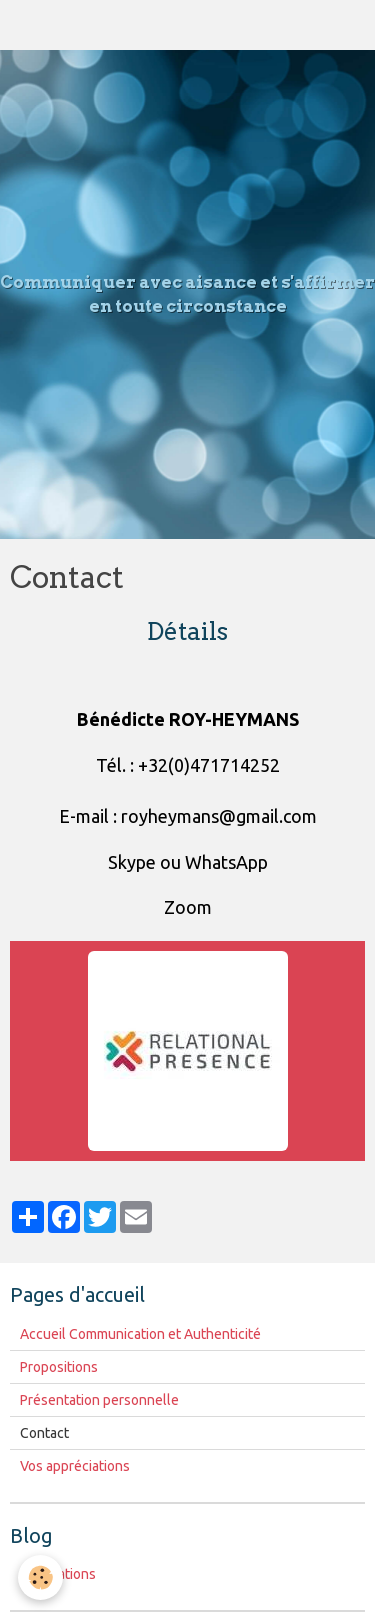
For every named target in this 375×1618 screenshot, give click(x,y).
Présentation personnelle (99, 1400)
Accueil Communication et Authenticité (140, 1334)
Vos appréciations (75, 1466)
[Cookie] (40, 1577)
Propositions (59, 1367)
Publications (58, 1574)
